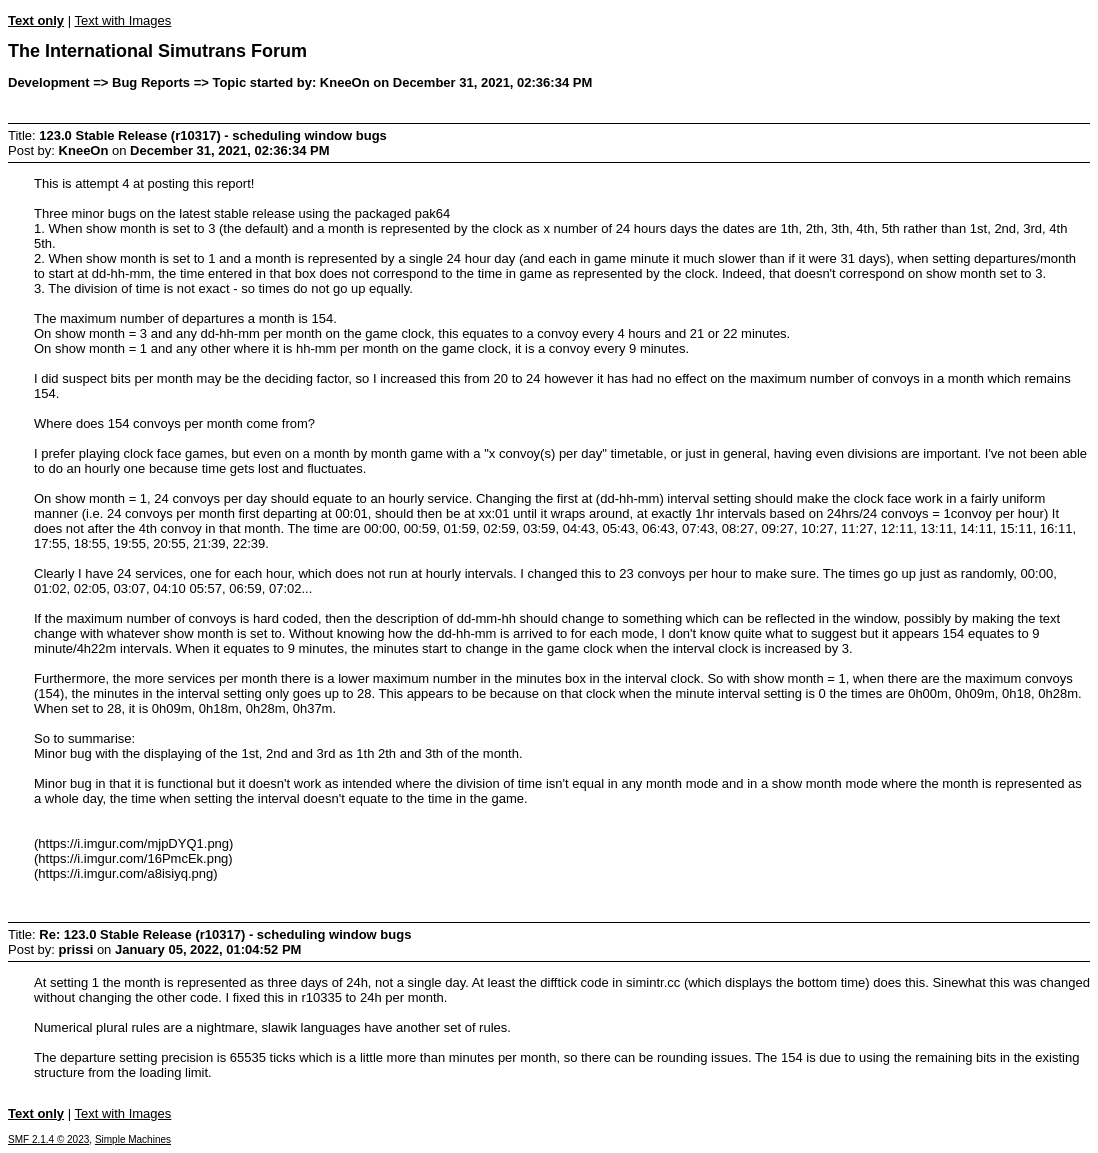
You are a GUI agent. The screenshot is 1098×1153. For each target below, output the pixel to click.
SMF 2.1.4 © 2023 (48, 1139)
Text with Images (122, 20)
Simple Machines (133, 1139)
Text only (36, 20)
